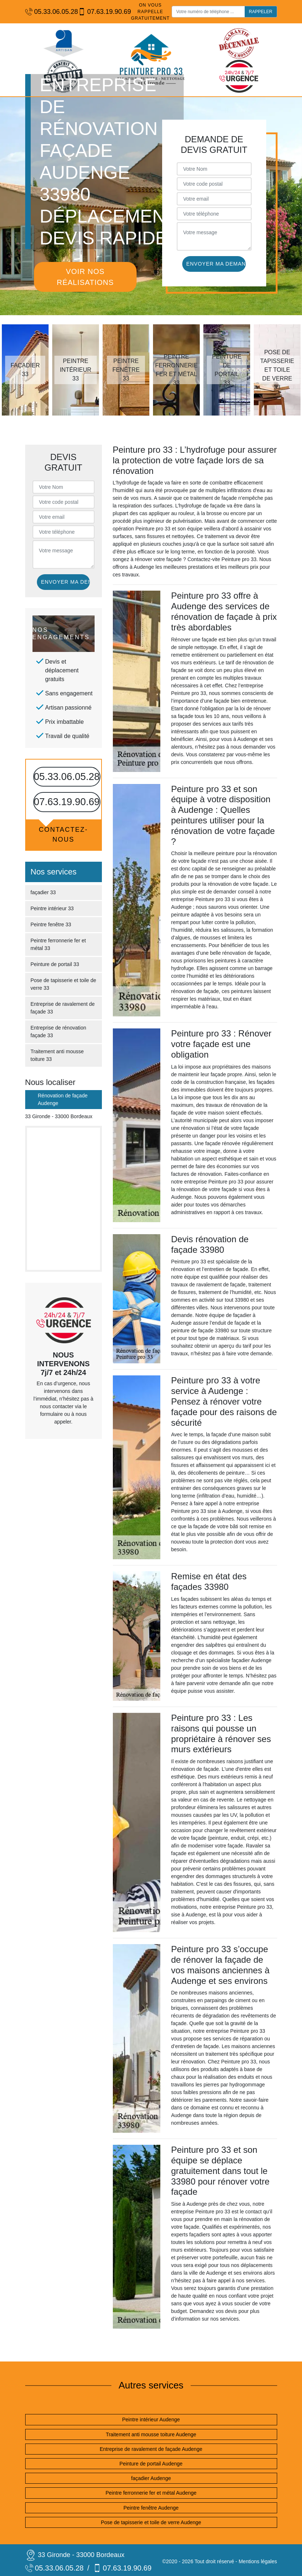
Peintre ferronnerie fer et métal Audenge (151, 2493)
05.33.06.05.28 (48, 12)
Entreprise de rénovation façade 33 (59, 1031)
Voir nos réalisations (85, 276)
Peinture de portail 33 (55, 964)
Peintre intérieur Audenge (151, 2419)
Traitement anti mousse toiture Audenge (151, 2434)
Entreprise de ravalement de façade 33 (63, 1008)
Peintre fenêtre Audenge (151, 2508)
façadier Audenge (151, 2478)
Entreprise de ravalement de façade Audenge (151, 2449)
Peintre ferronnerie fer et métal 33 (58, 944)
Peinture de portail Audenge (151, 2464)
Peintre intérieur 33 (52, 908)
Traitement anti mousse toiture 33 (57, 1055)
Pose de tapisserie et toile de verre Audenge (151, 2522)
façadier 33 (43, 892)
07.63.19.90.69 (101, 12)
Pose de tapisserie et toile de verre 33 (63, 984)
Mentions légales (257, 2561)
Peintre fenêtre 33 (51, 924)
